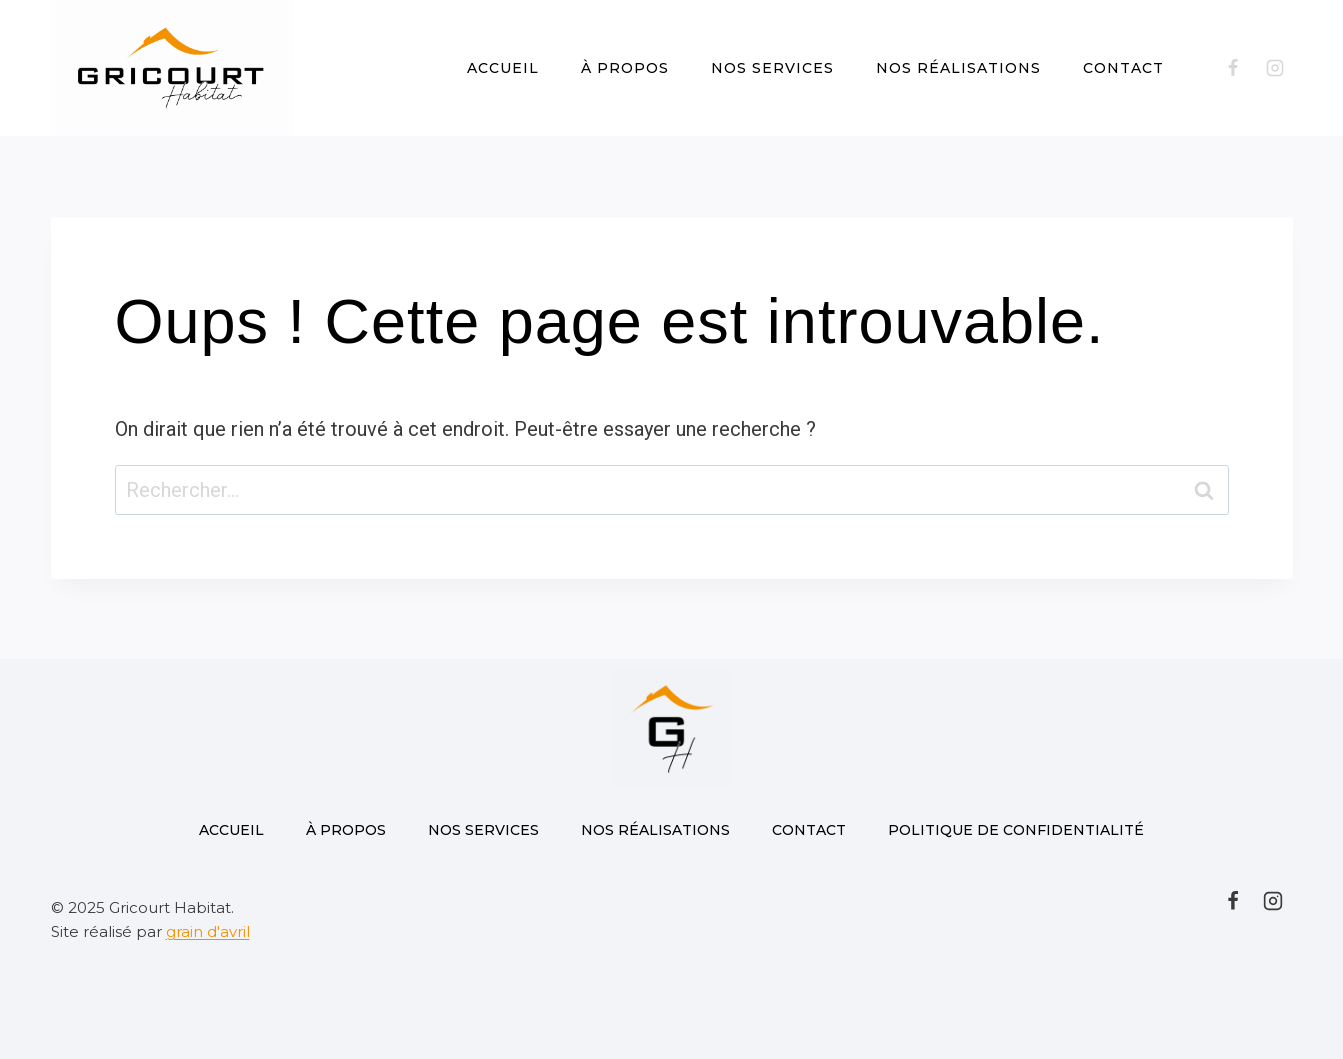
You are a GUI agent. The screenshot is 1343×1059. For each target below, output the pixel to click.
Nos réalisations (958, 68)
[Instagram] (1275, 68)
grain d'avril (208, 931)
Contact (1123, 68)
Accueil (503, 68)
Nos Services (772, 68)
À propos (625, 68)
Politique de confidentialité (1016, 830)
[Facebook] (1233, 68)
